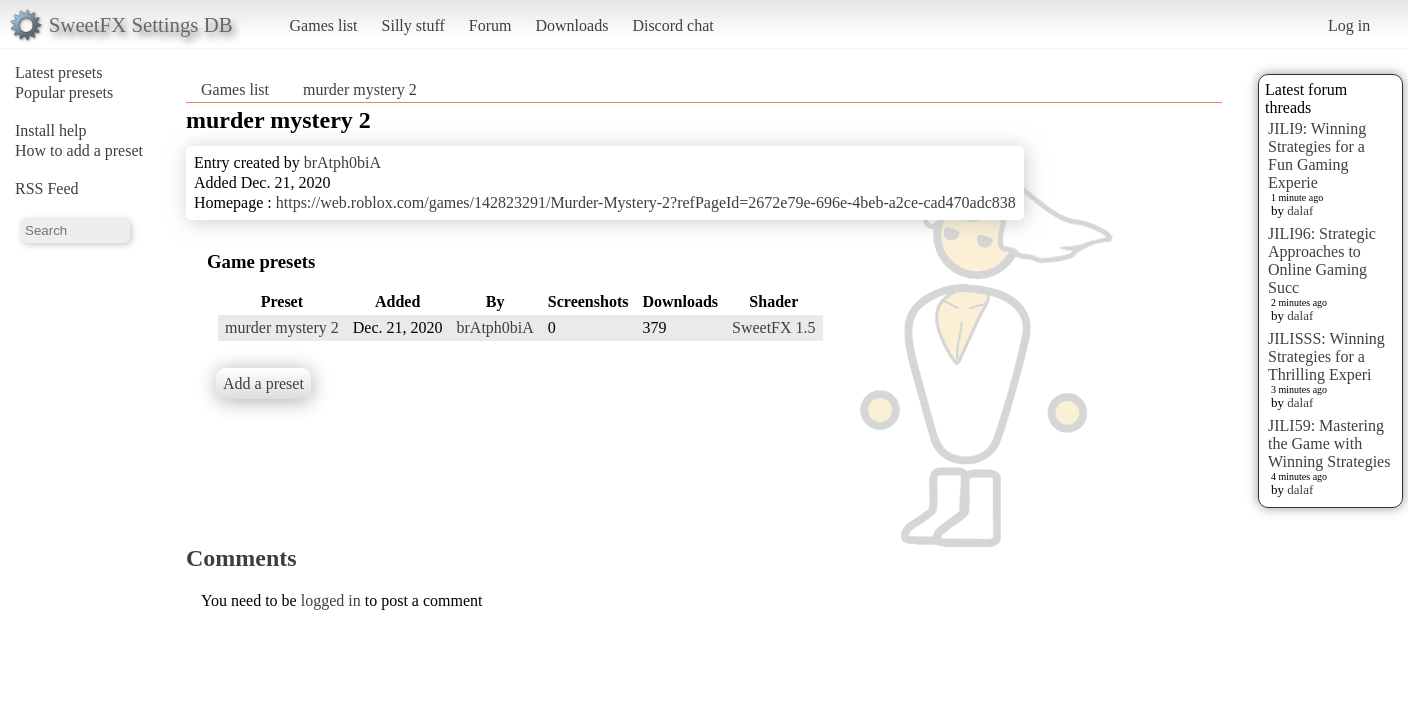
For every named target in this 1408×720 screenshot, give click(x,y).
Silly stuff (413, 25)
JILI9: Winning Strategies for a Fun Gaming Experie (1317, 155)
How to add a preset (79, 150)
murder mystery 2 (360, 89)
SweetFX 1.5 (774, 327)
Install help (51, 130)
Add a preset (263, 383)
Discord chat (672, 25)
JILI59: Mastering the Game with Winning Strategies (1329, 443)
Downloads (571, 25)
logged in (331, 600)
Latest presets (59, 72)
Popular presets (64, 92)
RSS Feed (47, 188)
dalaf (1300, 210)
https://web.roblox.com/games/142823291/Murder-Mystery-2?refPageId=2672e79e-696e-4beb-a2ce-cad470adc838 (646, 202)
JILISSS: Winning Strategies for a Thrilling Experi (1326, 356)
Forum (490, 25)
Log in (1349, 25)
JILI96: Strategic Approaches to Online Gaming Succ (1322, 260)
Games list (324, 25)
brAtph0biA (342, 162)
